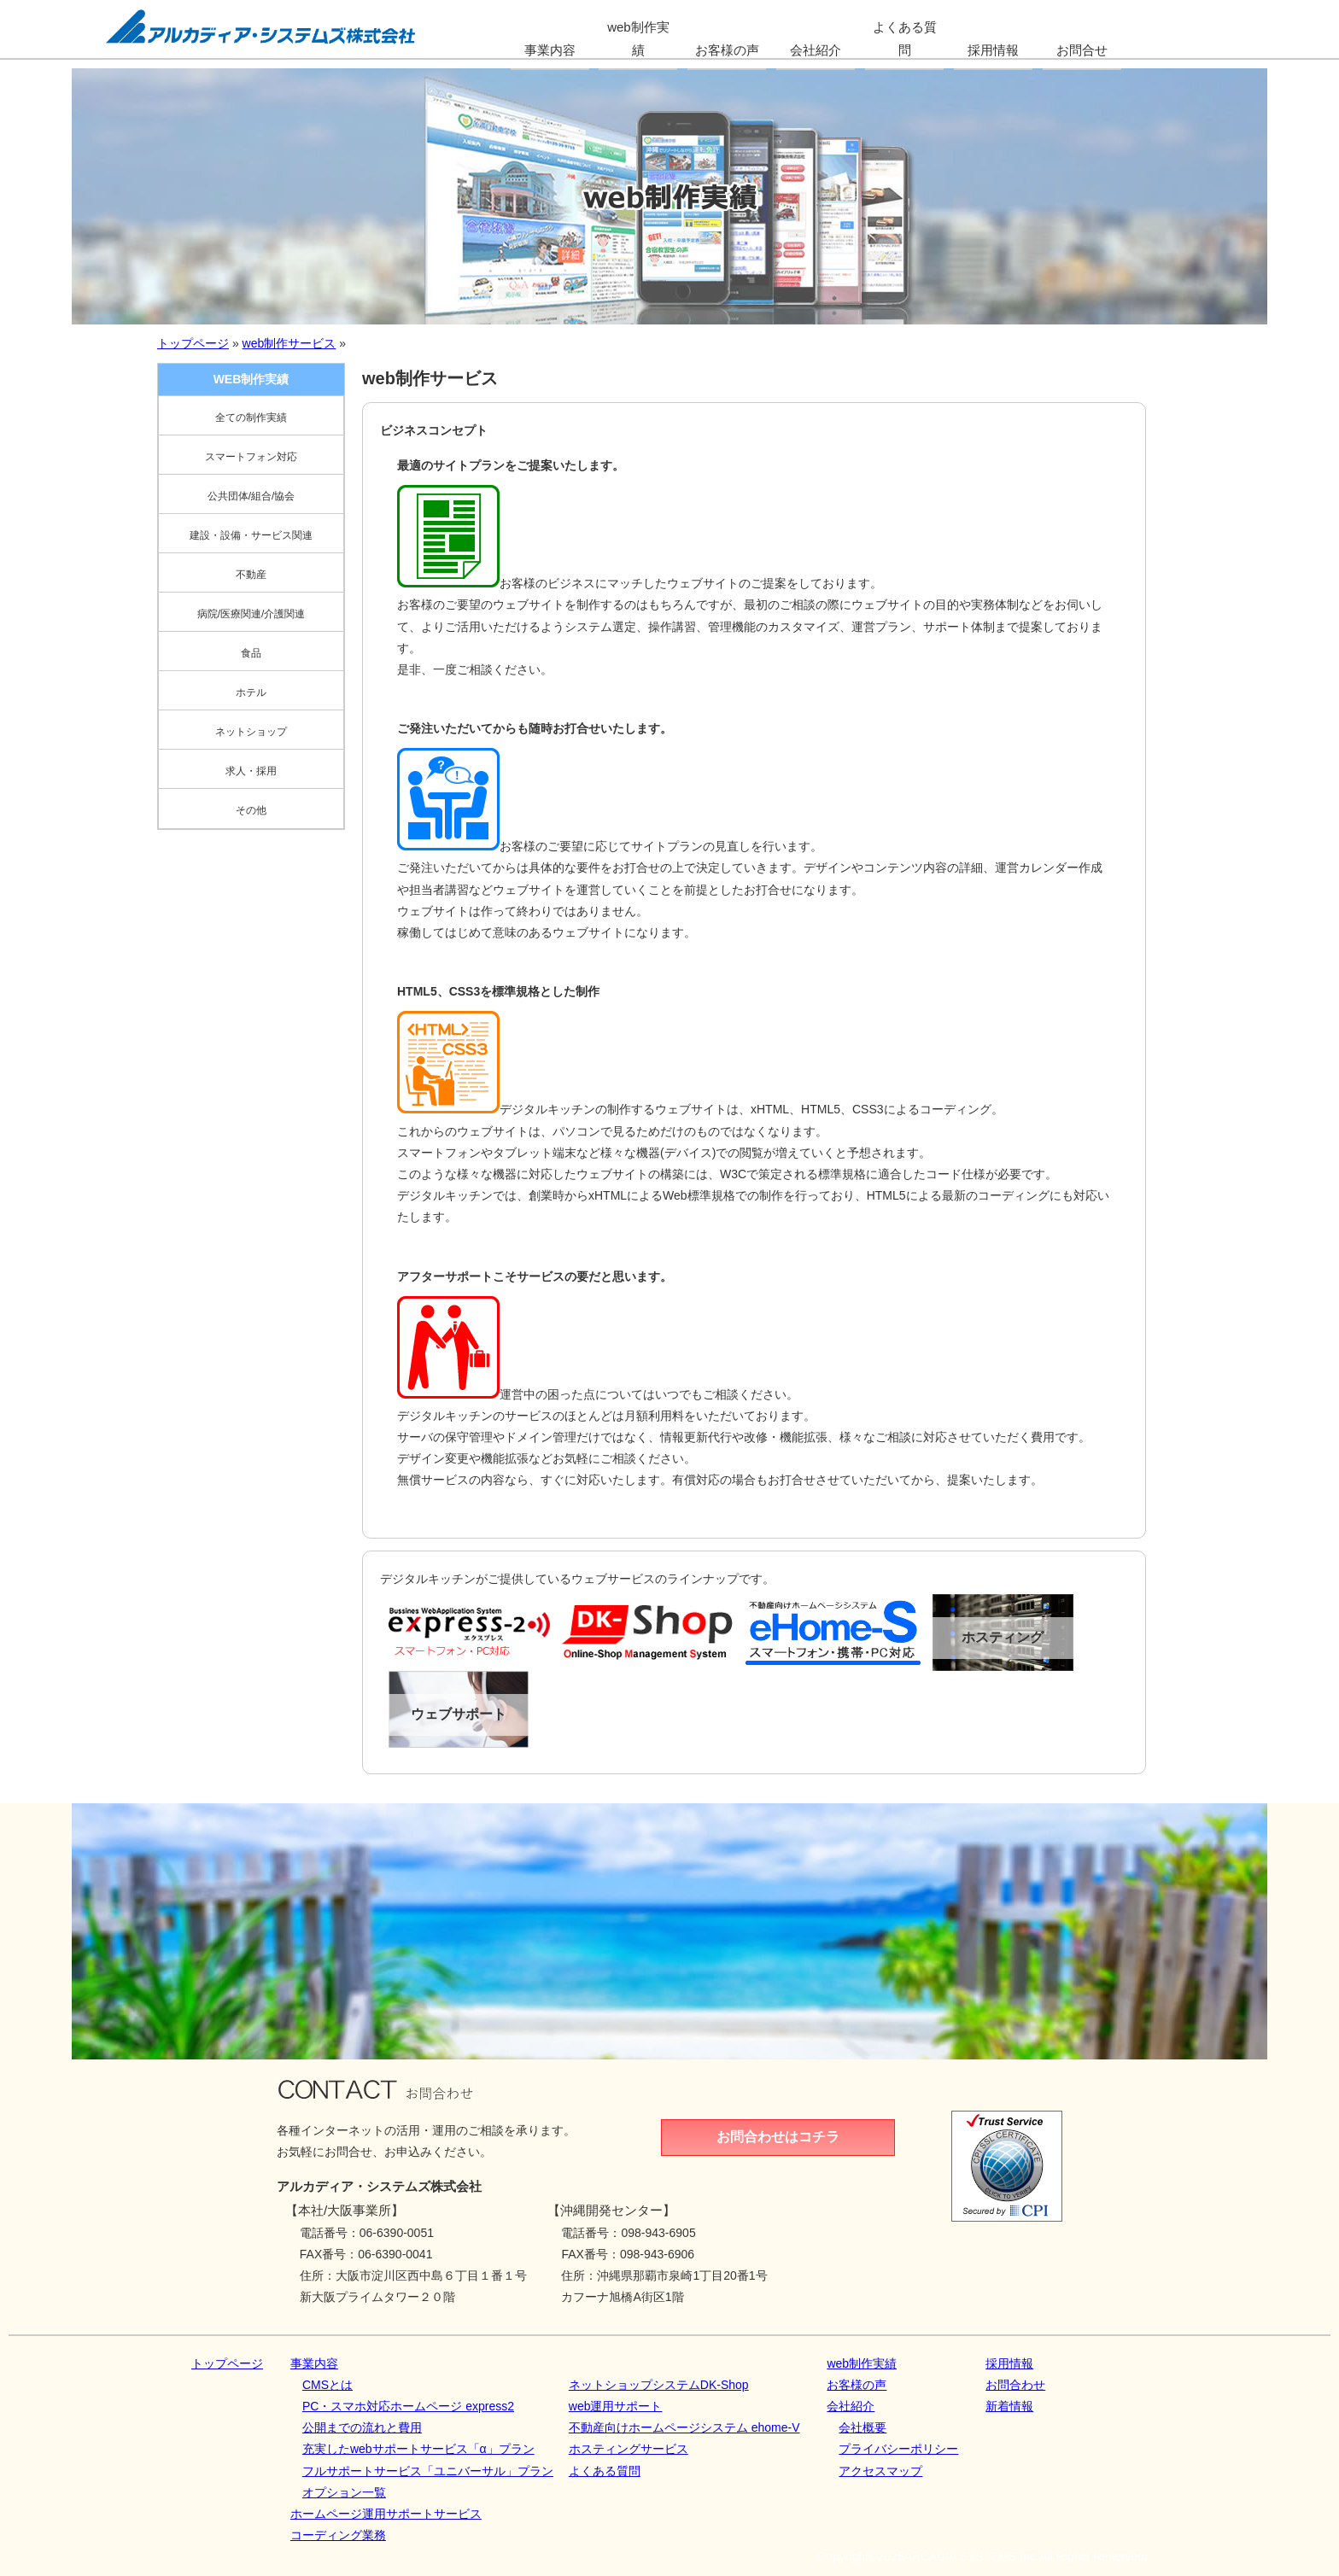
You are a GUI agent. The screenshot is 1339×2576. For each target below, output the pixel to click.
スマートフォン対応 (251, 457)
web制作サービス (289, 343)
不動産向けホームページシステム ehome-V (684, 2427)
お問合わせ (1015, 2385)
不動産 (251, 575)
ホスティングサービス (628, 2449)
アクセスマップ (880, 2471)
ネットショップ (251, 732)
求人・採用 (251, 771)
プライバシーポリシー (898, 2449)
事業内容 (314, 2363)
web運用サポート (616, 2406)
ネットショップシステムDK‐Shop (659, 2385)
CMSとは (327, 2385)
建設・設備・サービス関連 (251, 535)
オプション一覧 (344, 2492)
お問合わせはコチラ (777, 2136)
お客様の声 (856, 2385)
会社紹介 (850, 2406)
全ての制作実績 (251, 417)
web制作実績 (862, 2363)
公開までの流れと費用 (362, 2427)
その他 (251, 810)
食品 (251, 653)
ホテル (251, 692)
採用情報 (1009, 2363)
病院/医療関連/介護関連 (251, 614)
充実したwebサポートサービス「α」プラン (418, 2449)
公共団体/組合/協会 (251, 496)
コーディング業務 (338, 2535)
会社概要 (862, 2427)
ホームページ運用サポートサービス (386, 2514)
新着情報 (1009, 2406)
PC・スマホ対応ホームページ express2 (408, 2406)
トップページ (193, 343)
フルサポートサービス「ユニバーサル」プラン (427, 2471)
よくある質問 (604, 2471)
